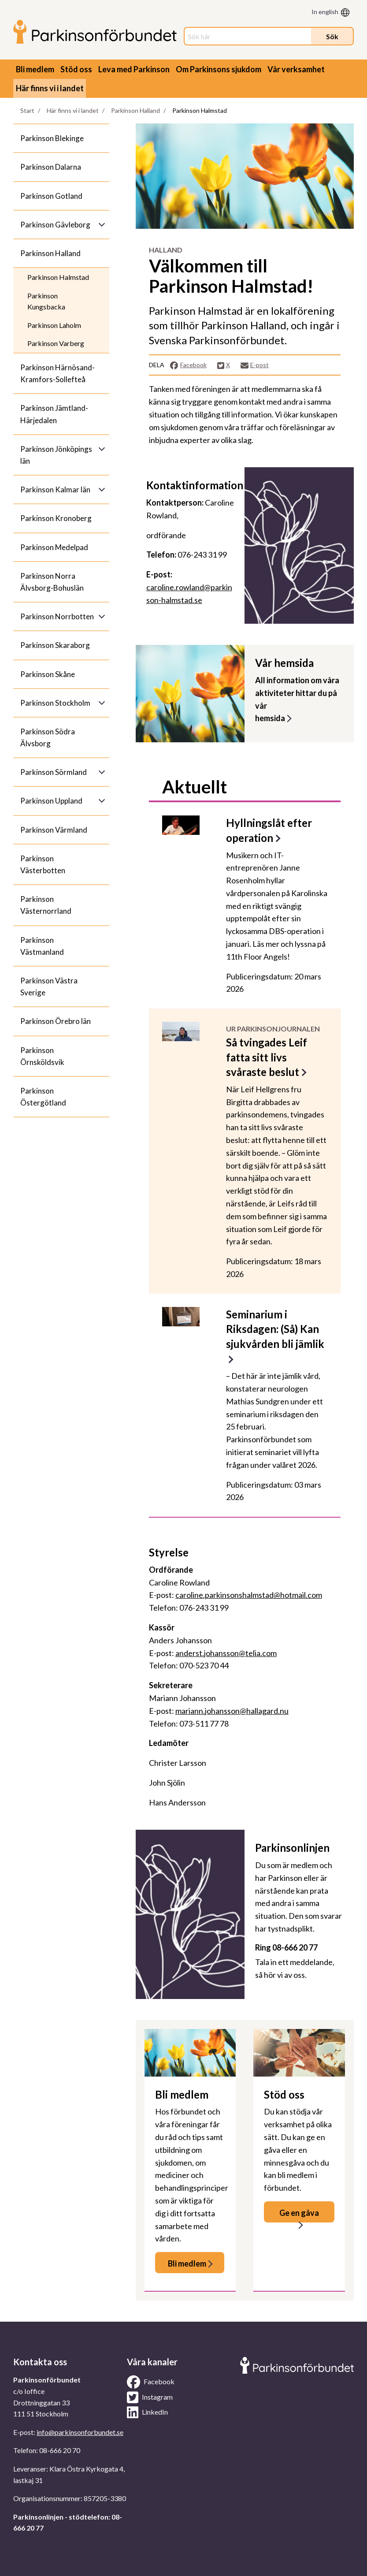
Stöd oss (76, 69)
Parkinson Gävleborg (55, 224)
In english (324, 11)
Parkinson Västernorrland (45, 905)
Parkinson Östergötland (43, 1096)
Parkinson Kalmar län (55, 489)
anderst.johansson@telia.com (226, 1653)
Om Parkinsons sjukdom (218, 69)
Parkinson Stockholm (55, 702)
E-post (255, 365)
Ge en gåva (299, 2213)
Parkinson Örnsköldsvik (42, 1056)
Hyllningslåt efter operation (269, 830)
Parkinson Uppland (51, 800)
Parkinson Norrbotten (57, 616)
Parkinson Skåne (47, 674)
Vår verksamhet (296, 69)
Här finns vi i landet (50, 88)
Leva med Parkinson (134, 69)
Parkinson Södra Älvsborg (47, 737)
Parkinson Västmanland (42, 946)
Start (27, 110)
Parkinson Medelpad (54, 547)
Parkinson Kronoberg (56, 518)
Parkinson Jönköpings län (56, 454)
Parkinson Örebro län (55, 1021)
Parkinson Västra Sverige (49, 986)
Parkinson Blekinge (52, 138)
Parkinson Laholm (54, 325)
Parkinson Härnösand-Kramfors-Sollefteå (57, 373)
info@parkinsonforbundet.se (80, 2432)
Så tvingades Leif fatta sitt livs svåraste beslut (266, 1057)
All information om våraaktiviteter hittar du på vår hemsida (297, 699)
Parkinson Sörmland (53, 772)
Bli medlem (35, 69)
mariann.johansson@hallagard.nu (232, 1711)
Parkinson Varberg (55, 343)
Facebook (188, 365)
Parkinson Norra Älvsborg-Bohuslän (52, 581)
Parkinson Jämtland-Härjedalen (54, 413)
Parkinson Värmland (53, 829)
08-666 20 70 (59, 2450)
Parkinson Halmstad (58, 277)
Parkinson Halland (135, 110)
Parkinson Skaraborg (55, 645)
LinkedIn (147, 2412)
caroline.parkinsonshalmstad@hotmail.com (248, 1595)
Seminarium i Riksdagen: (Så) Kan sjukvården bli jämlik (275, 1329)
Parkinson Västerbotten (42, 864)
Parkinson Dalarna (50, 166)
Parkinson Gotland (51, 196)
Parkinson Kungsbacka (46, 301)
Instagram (150, 2397)
